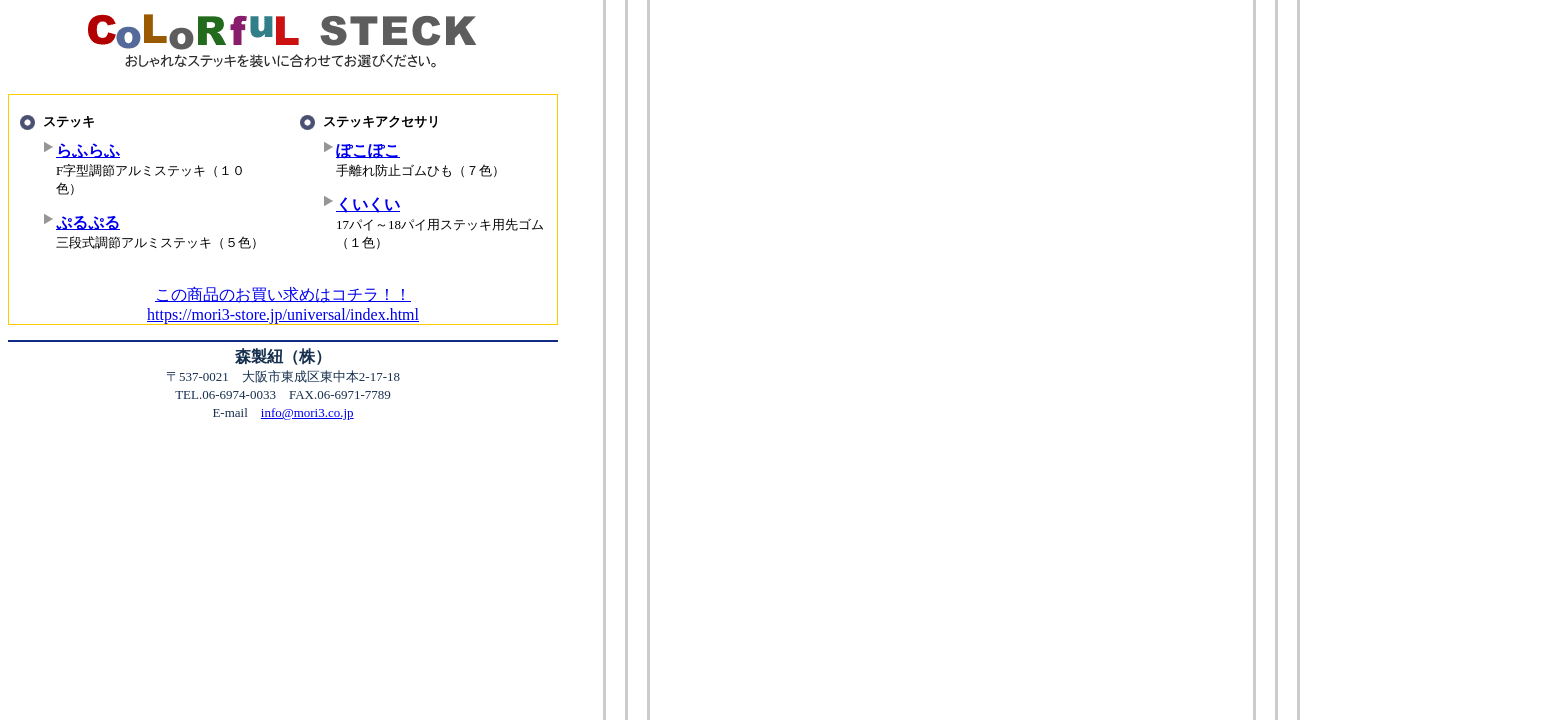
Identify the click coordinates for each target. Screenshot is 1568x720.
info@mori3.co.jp (307, 412)
